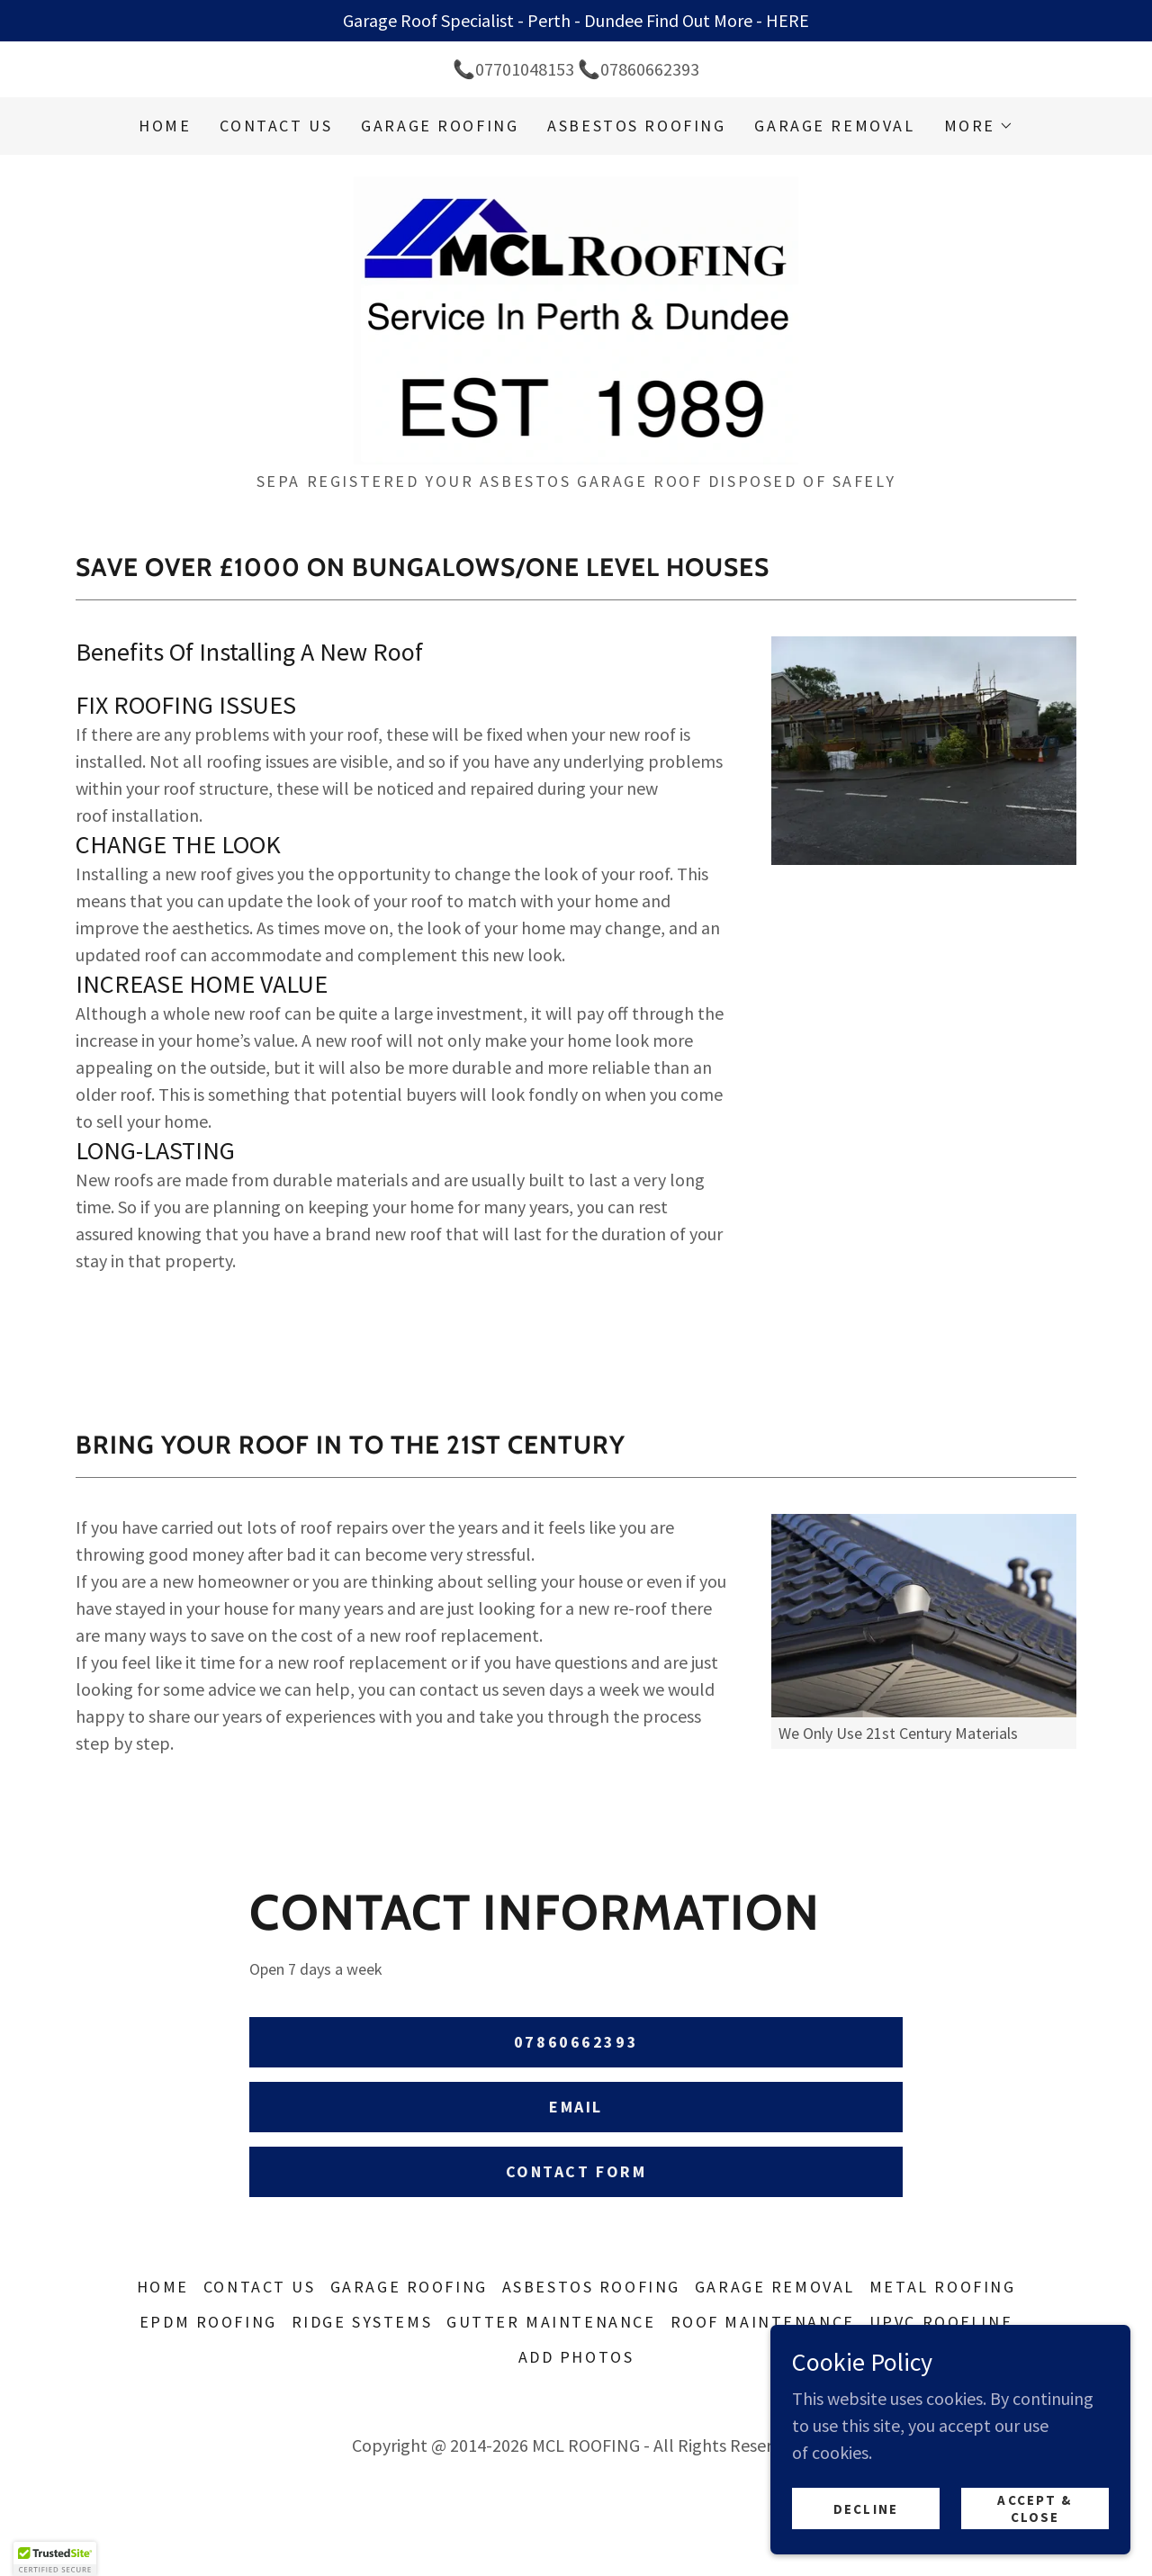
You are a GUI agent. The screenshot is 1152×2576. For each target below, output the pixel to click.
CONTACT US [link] (276, 125)
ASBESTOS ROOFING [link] (636, 125)
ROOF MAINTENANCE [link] (762, 2321)
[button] (978, 126)
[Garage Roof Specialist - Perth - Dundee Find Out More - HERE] (576, 20)
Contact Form (576, 2171)
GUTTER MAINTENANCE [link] (550, 2321)
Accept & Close (1034, 2508)
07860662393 (576, 2041)
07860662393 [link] (649, 69)
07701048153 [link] (524, 69)
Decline (865, 2508)
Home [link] (165, 125)
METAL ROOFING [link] (942, 2286)
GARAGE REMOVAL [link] (834, 125)
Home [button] (163, 2286)
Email (576, 2106)
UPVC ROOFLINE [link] (940, 2321)
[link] (576, 318)
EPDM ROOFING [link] (208, 2321)
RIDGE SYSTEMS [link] (362, 2321)
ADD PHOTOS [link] (576, 2356)
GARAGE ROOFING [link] (439, 125)
